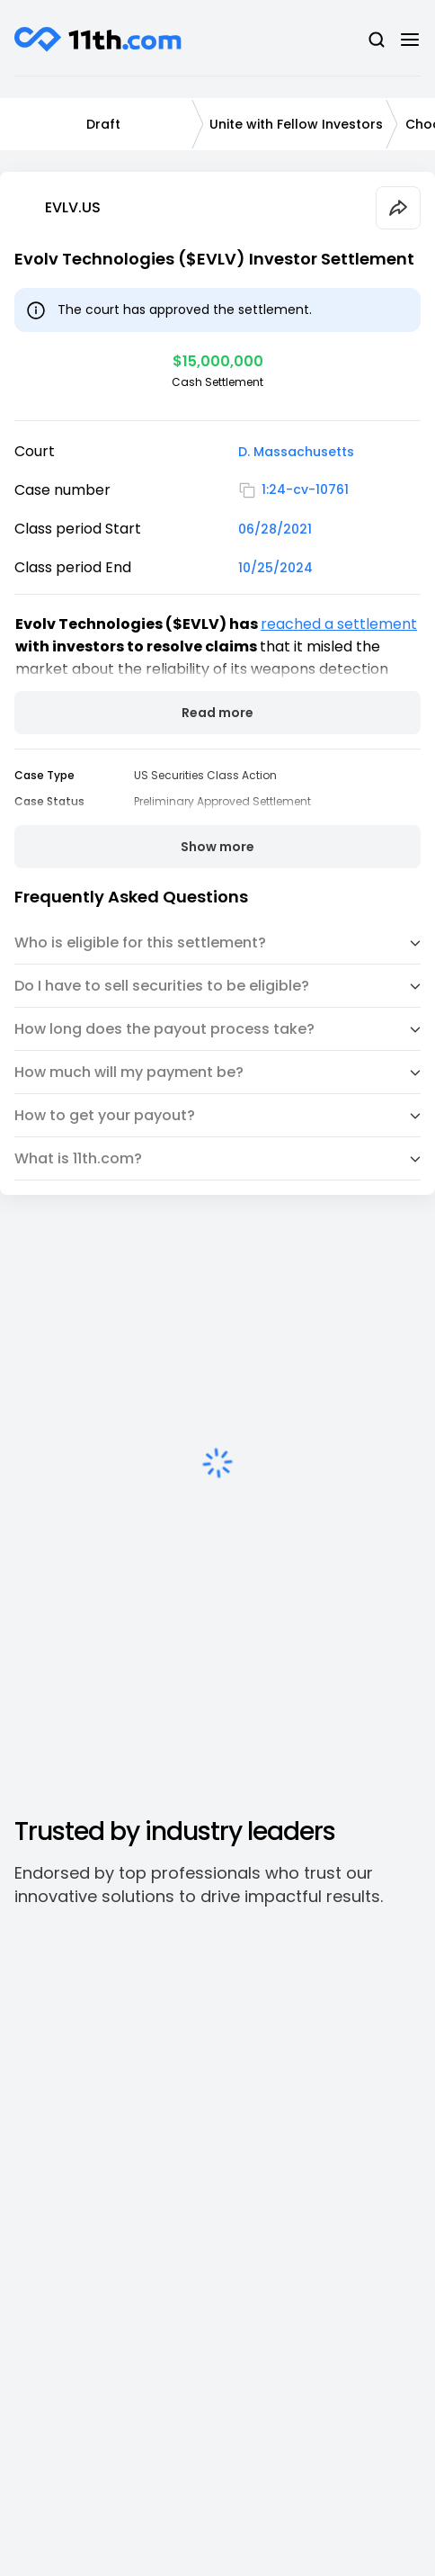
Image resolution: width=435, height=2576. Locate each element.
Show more (217, 847)
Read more (217, 713)
